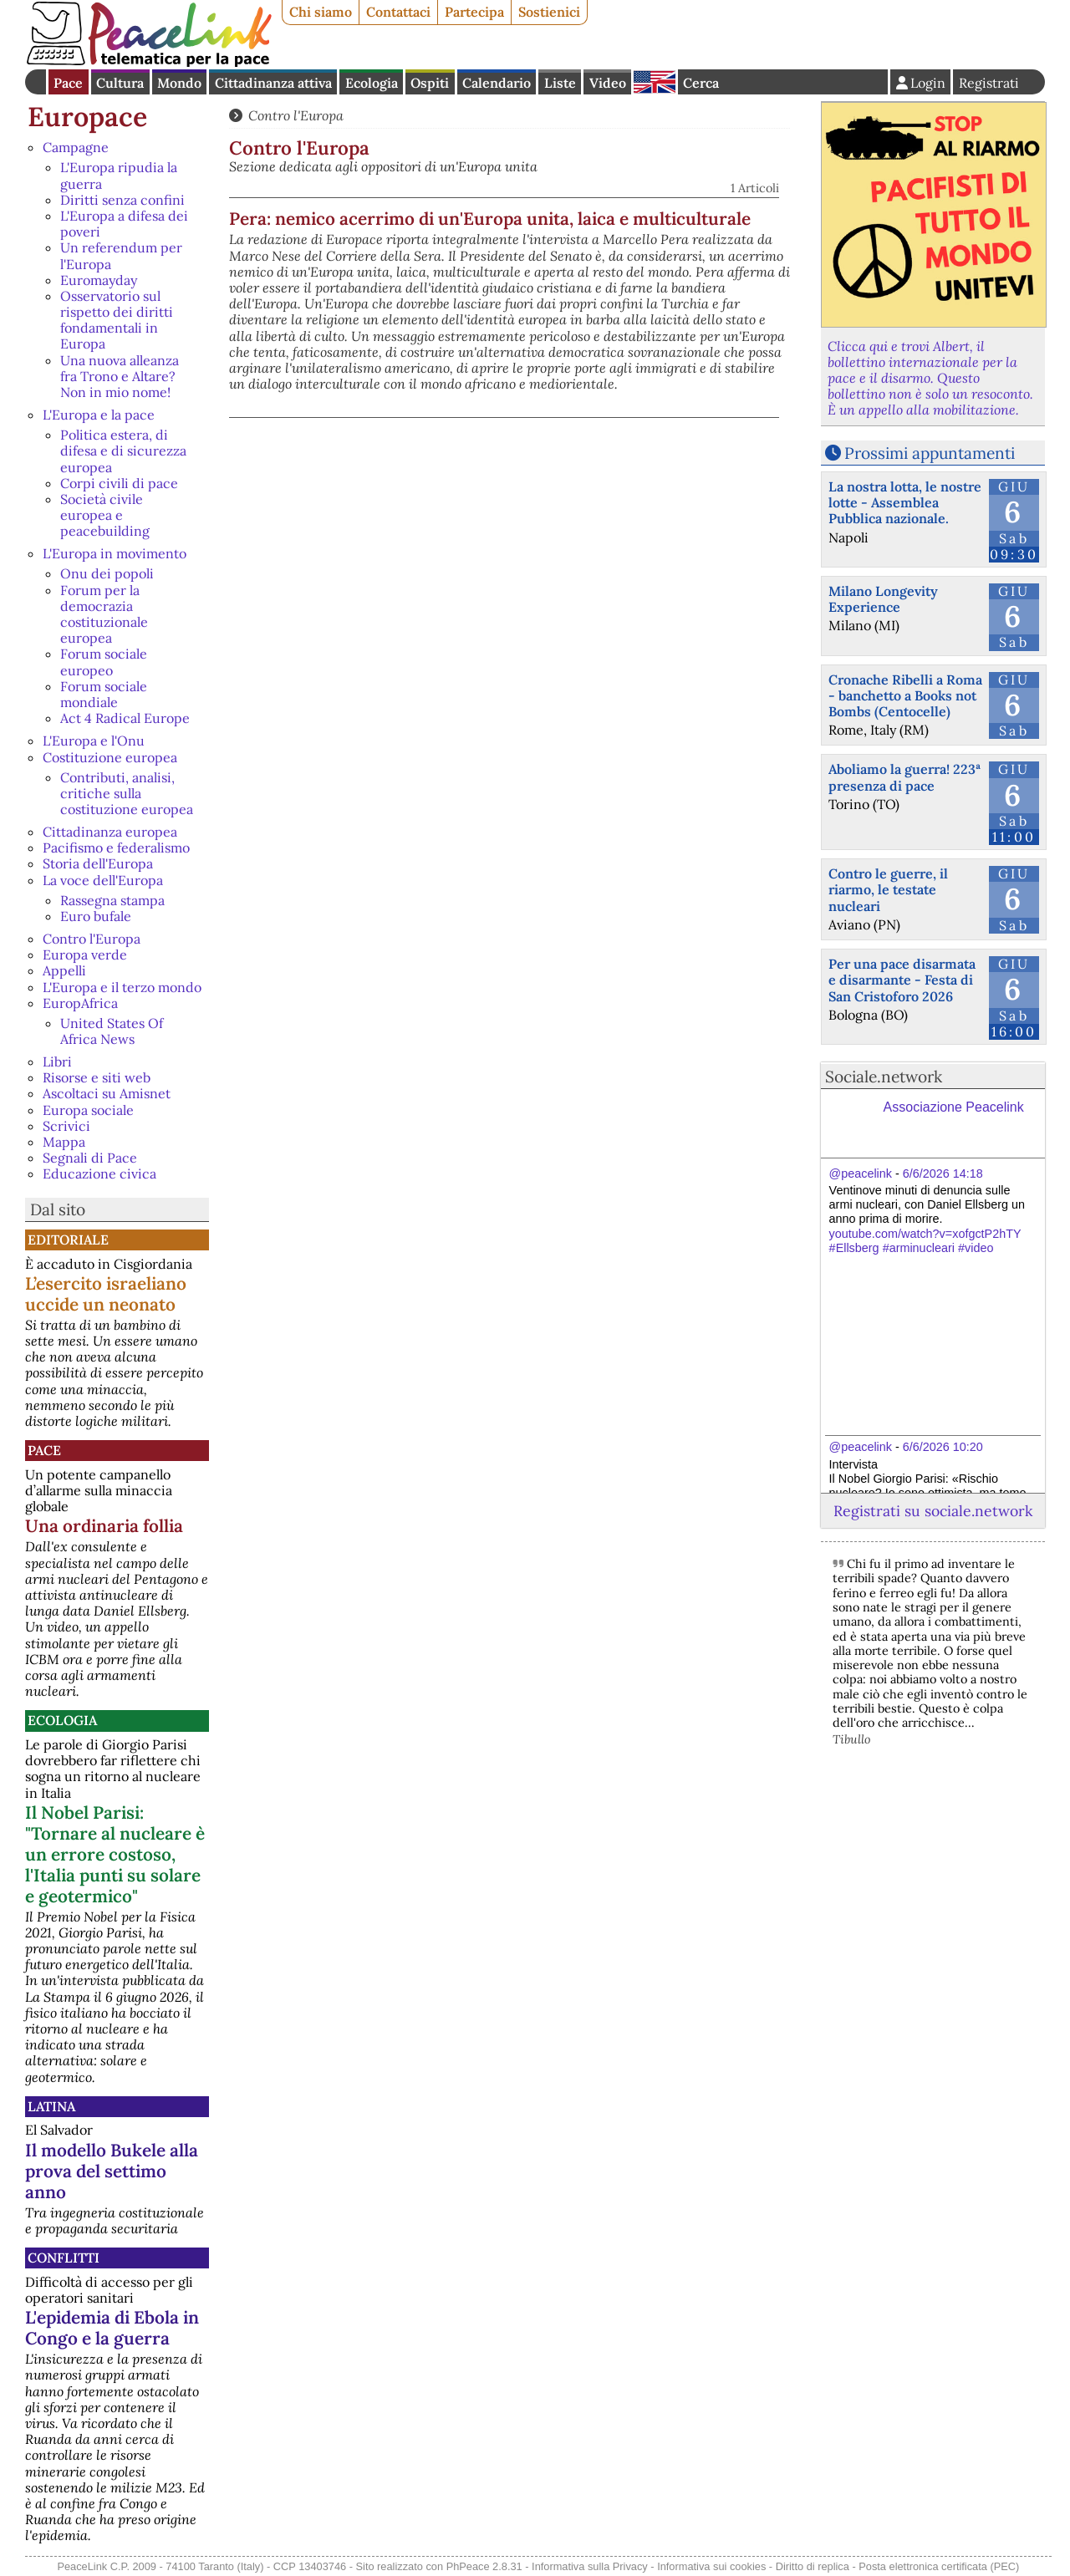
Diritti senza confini (122, 199)
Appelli (64, 970)
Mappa (64, 1141)
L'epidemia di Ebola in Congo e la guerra (112, 2327)
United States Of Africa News (111, 1031)
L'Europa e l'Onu (94, 740)
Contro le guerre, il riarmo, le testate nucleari (888, 889)
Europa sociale (88, 1110)
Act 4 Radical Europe (125, 718)
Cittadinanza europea (110, 831)
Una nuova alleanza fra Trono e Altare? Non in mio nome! (119, 376)
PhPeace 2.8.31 (484, 2566)
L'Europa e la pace (99, 414)
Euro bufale (95, 916)
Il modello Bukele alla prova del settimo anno (111, 2171)
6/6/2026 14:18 (943, 1173)
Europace (87, 116)
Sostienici (549, 11)
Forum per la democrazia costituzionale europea (104, 614)
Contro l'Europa (91, 938)
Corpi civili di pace (119, 483)
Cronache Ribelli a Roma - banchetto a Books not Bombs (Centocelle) (905, 695)
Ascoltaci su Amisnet (107, 1093)
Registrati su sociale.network (932, 1510)
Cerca (701, 82)
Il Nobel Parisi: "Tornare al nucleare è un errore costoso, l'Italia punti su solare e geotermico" (115, 1854)
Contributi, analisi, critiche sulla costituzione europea (126, 793)
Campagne (76, 147)
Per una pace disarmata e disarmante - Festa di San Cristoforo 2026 (902, 979)
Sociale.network (883, 1077)
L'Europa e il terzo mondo (122, 987)
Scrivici (66, 1125)
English (654, 81)
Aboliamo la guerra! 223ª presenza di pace (904, 777)
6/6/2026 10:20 (943, 1446)
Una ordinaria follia (104, 1526)
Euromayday (98, 280)
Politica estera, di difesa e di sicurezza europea (123, 450)
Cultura (120, 82)
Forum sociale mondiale (103, 694)
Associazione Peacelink (954, 1107)
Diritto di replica (812, 2566)
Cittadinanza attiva (273, 82)
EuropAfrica (80, 1003)
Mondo (179, 82)
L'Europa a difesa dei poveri (124, 223)
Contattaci (398, 11)
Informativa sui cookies (711, 2566)
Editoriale (68, 1239)
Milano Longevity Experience (883, 599)
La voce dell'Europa (103, 880)
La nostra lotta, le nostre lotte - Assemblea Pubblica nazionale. (904, 502)
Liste (560, 82)
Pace (68, 82)
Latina (51, 2106)
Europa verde (85, 954)
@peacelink (860, 1173)
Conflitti (63, 2257)
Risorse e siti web (96, 1077)
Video (607, 82)
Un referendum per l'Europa (121, 255)
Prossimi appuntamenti (929, 453)
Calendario (496, 82)
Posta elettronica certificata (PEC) (939, 2566)
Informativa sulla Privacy (590, 2566)
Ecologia (371, 82)
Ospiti (429, 82)
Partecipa (474, 11)
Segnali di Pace (90, 1157)
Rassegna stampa (112, 900)
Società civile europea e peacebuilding (105, 515)
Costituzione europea (110, 757)
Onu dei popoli (107, 573)
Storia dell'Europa (98, 863)
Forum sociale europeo (103, 661)
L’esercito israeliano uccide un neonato (105, 1294)
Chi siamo (320, 11)
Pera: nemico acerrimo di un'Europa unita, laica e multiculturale (490, 218)
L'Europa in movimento (114, 553)
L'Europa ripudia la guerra (118, 175)
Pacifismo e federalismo (116, 847)
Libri (57, 1061)
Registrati (989, 82)
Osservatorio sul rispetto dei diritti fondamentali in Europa (116, 320)
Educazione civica (99, 1173)
